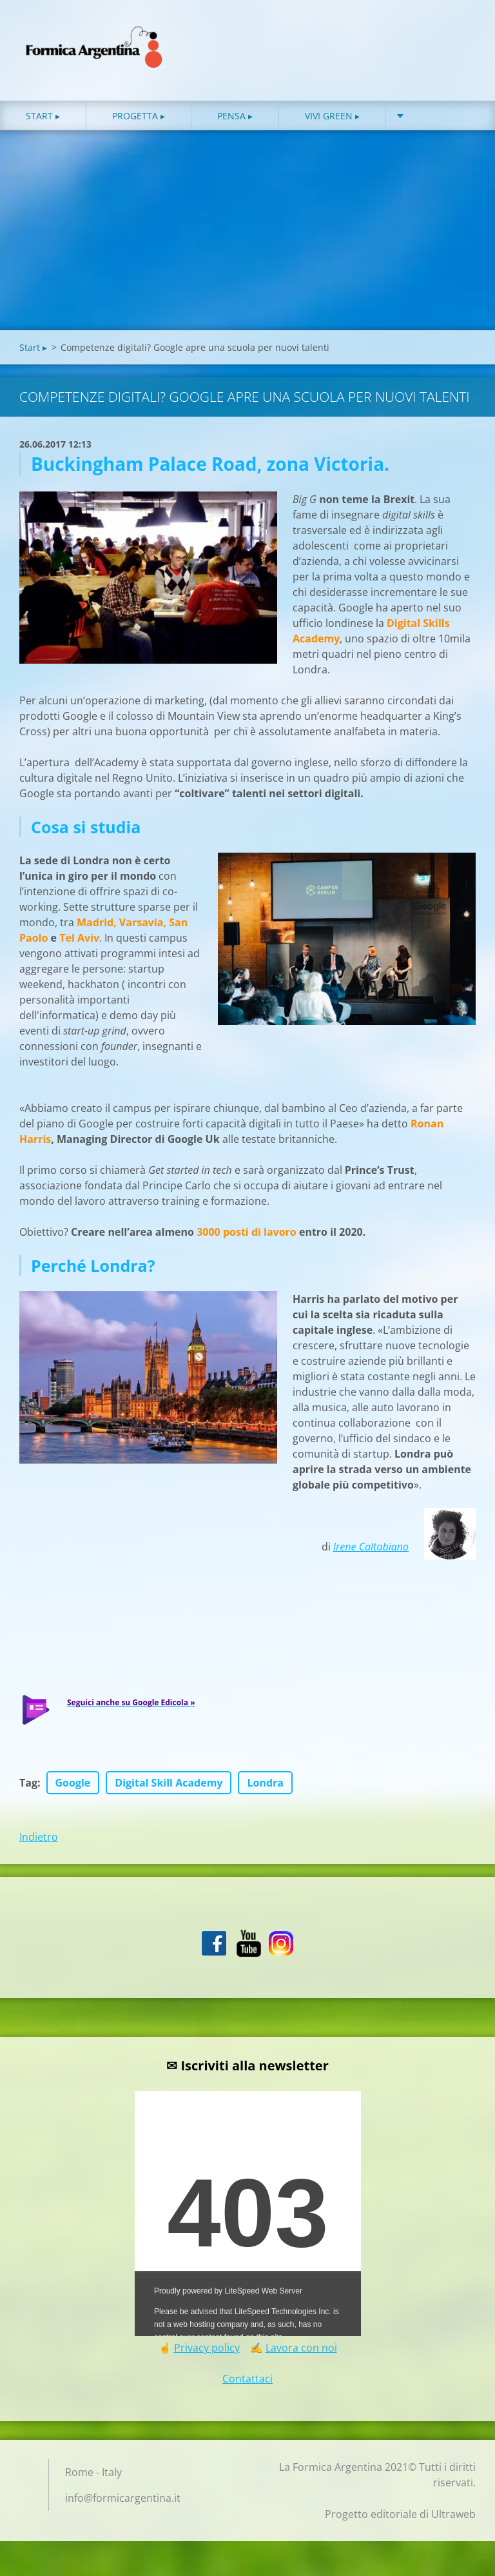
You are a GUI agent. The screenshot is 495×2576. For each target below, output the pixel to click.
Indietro (38, 1843)
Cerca (461, 37)
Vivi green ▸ (332, 121)
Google (73, 1788)
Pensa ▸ (235, 121)
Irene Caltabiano (371, 1552)
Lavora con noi (301, 2353)
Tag (28, 1788)
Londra (265, 1788)
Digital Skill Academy (168, 1788)
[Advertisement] (247, 239)
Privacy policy (207, 2353)
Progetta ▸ (138, 121)
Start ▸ (43, 121)
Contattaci (247, 2384)
